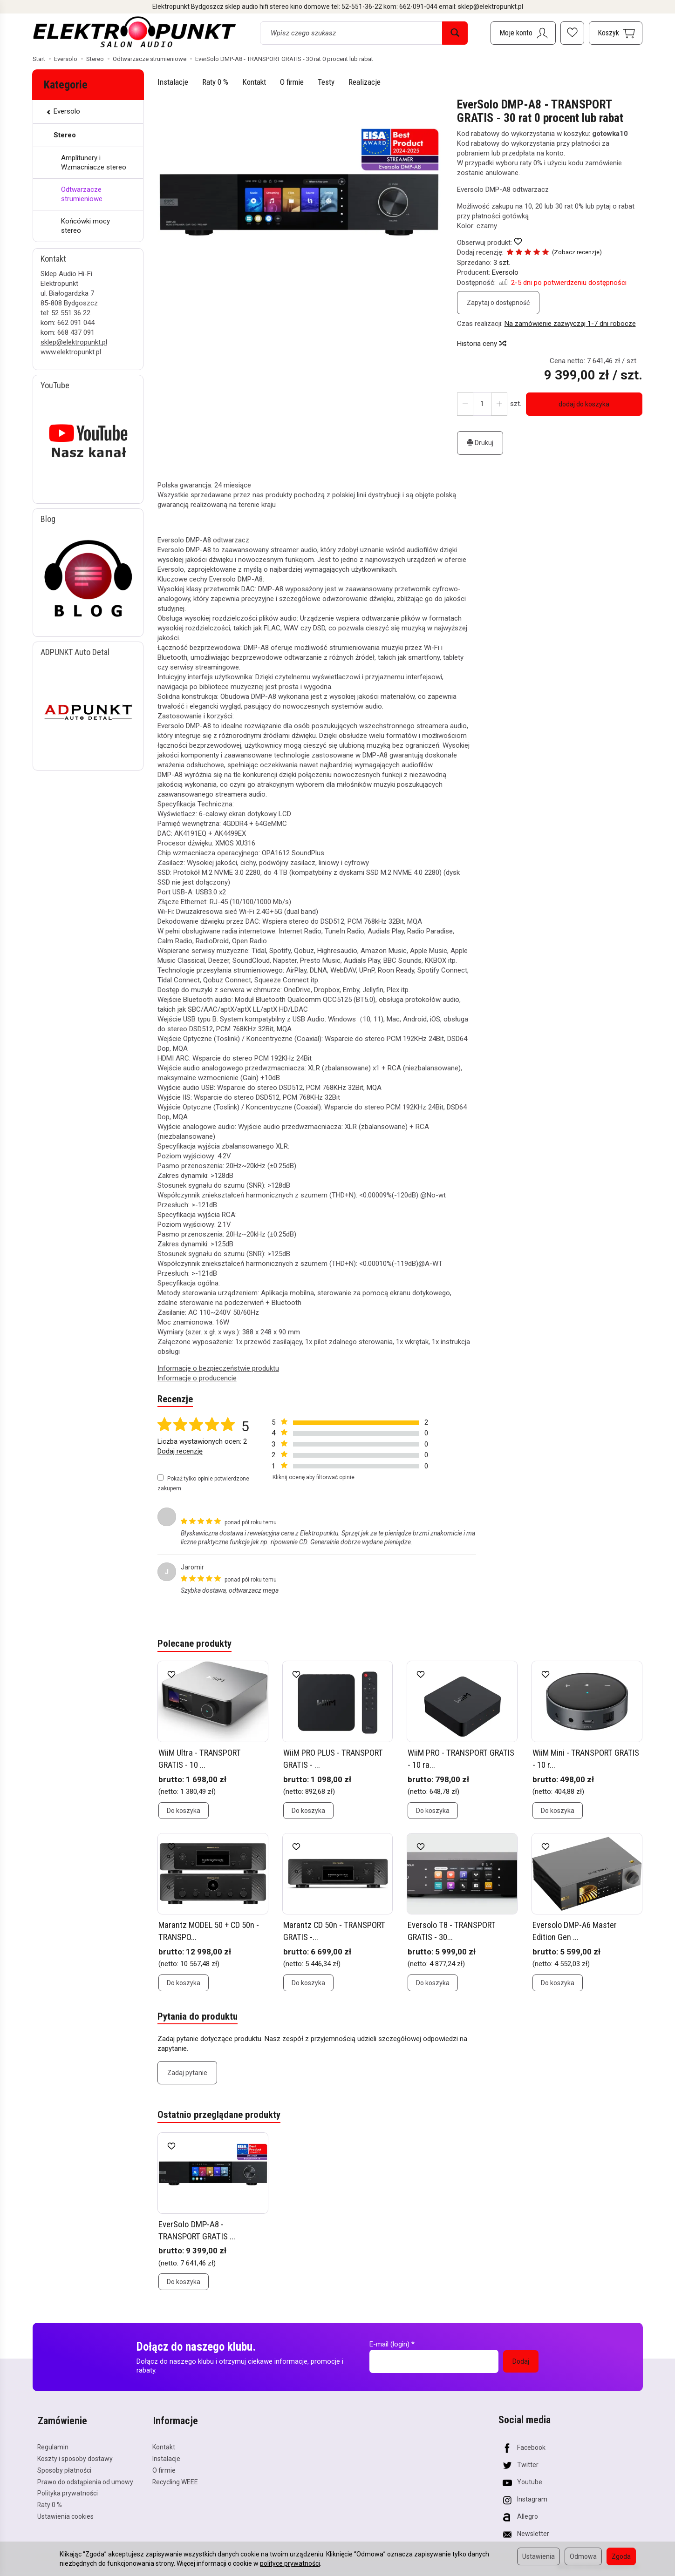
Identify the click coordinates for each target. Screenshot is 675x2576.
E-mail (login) (389, 2344)
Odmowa (583, 2556)
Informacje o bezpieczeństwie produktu (218, 1368)
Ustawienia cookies (65, 2514)
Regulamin (52, 2445)
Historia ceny (481, 343)
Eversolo (505, 272)
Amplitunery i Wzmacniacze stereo (93, 162)
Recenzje (175, 1399)
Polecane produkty (194, 1644)
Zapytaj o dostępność (498, 302)
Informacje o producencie (197, 1378)
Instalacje (172, 82)
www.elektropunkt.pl (71, 352)
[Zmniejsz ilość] (498, 404)
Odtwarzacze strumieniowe (81, 194)
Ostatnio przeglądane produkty (218, 2115)
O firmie (292, 82)
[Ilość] (481, 404)
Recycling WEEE (175, 2479)
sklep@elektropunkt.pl (74, 342)
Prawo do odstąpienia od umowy (85, 2479)
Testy (326, 82)
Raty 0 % (215, 82)
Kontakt (254, 82)
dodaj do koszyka (583, 404)
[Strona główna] (135, 31)
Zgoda (621, 2556)
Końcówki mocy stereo (85, 226)
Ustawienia (538, 2556)
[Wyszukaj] (455, 33)
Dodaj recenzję (180, 1451)
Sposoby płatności (64, 2468)
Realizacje (364, 82)
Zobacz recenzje (575, 252)
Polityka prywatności (67, 2491)
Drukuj (480, 442)
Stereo (65, 135)
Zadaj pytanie (187, 2072)
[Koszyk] (615, 33)
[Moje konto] (523, 33)
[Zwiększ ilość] (465, 404)
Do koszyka (183, 1810)
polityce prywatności (290, 2563)
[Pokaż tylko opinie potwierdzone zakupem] (160, 1477)
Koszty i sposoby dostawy (75, 2457)
